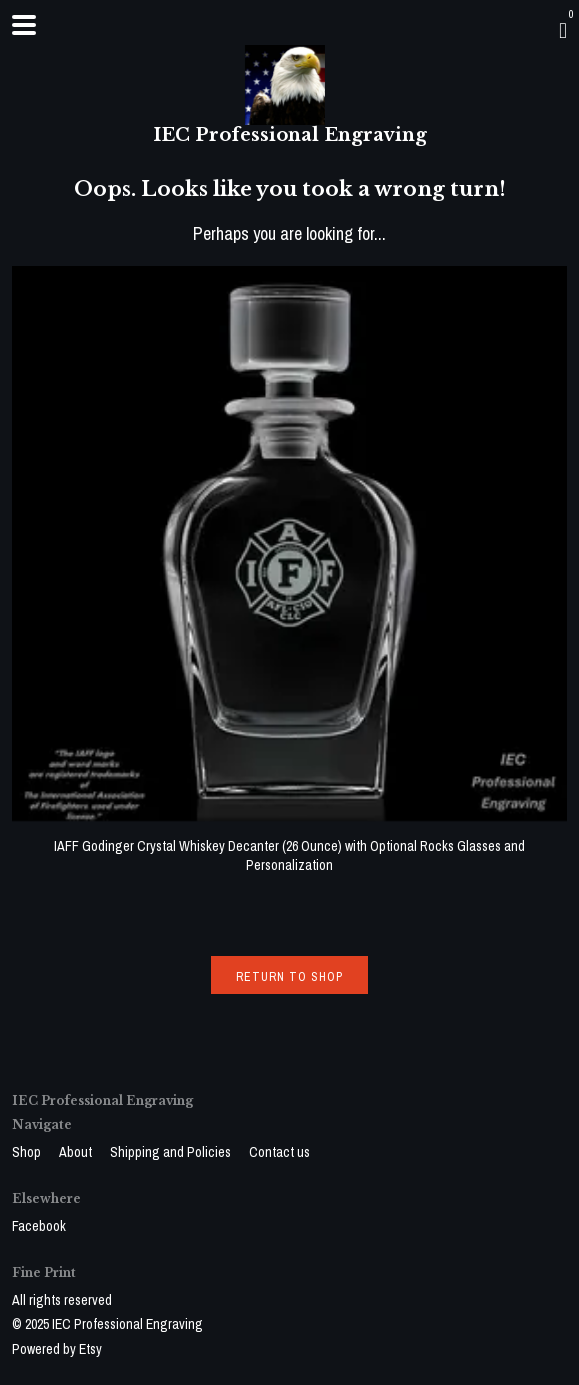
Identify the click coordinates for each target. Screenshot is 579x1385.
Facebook (39, 1226)
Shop (28, 1152)
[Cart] (563, 30)
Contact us (279, 1152)
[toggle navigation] (24, 25)
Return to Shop (289, 977)
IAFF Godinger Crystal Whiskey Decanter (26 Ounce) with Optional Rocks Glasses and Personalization (289, 845)
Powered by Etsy (57, 1349)
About (77, 1152)
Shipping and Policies (172, 1152)
